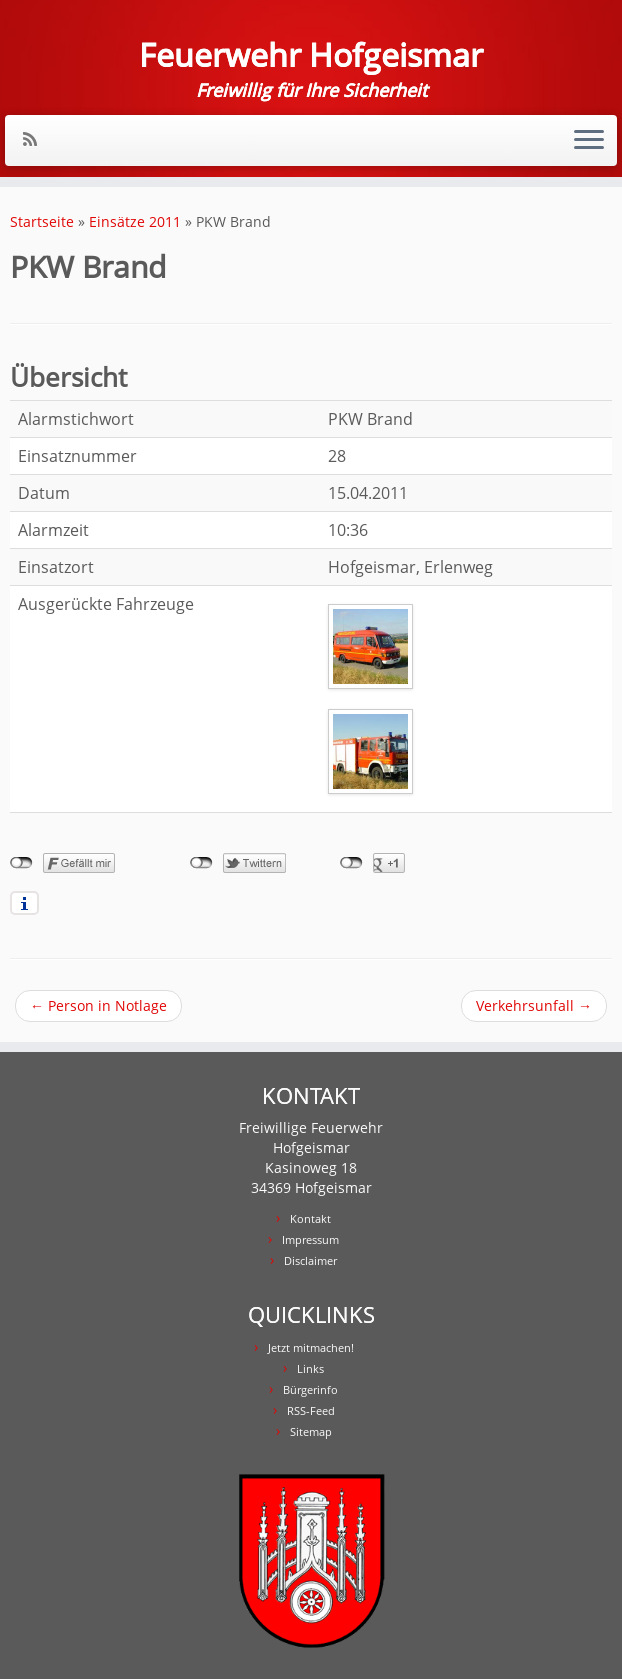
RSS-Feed (311, 1410)
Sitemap (311, 1431)
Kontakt (310, 1218)
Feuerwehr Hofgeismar (311, 55)
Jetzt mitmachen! (311, 1347)
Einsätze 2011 (135, 221)
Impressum (310, 1239)
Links (310, 1368)
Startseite (42, 221)
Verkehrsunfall (534, 1005)
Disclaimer (310, 1260)
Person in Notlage (98, 1005)
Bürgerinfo (310, 1389)
